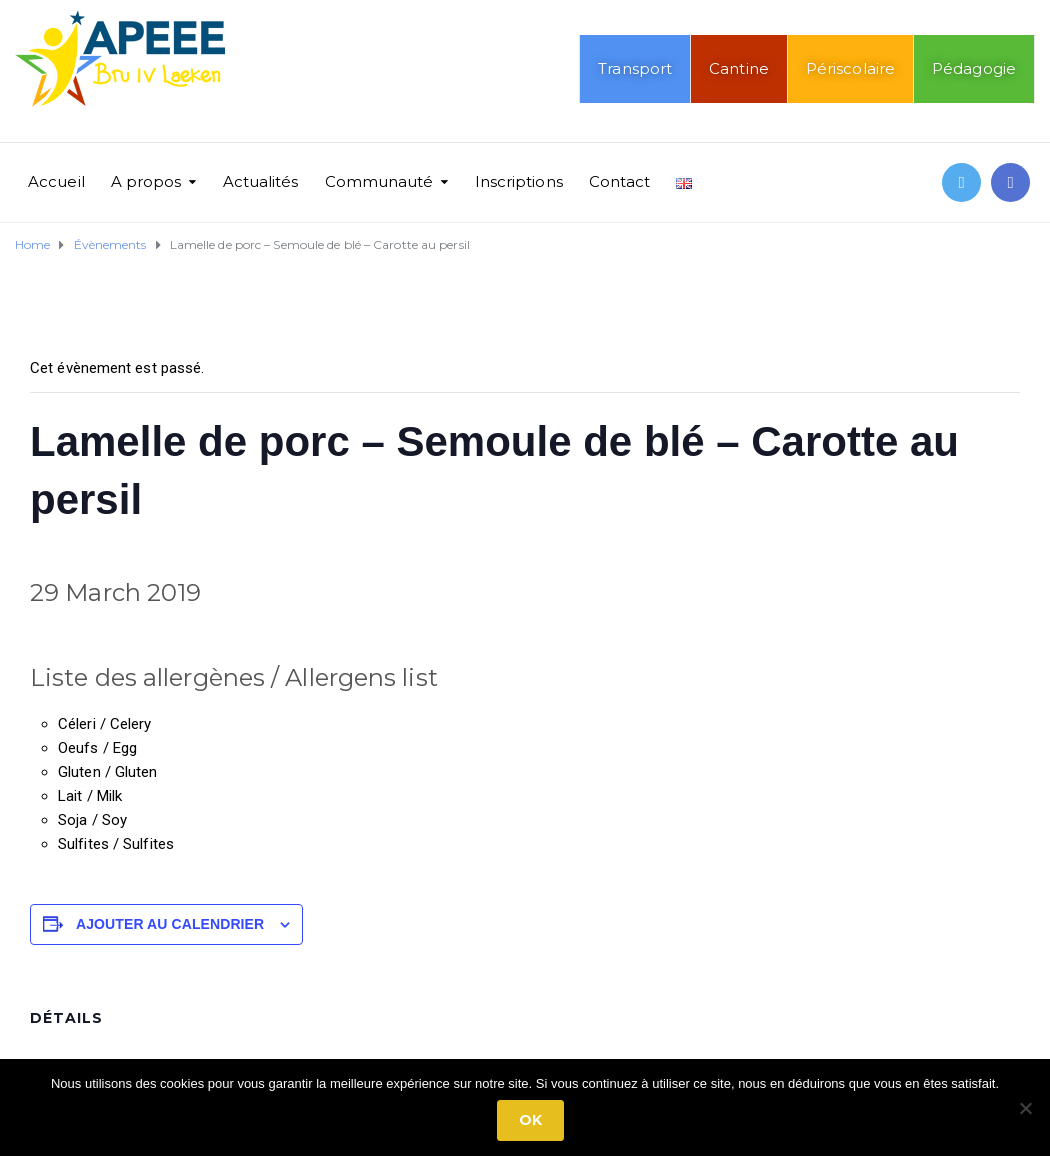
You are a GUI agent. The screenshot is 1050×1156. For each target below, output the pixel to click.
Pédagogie (974, 68)
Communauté (379, 181)
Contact (620, 181)
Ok (530, 1120)
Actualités (261, 181)
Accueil (56, 181)
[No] (1025, 1108)
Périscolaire (850, 68)
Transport (635, 68)
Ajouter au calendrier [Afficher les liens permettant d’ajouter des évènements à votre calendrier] (170, 924)
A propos (146, 181)
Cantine (739, 68)
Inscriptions (519, 181)
